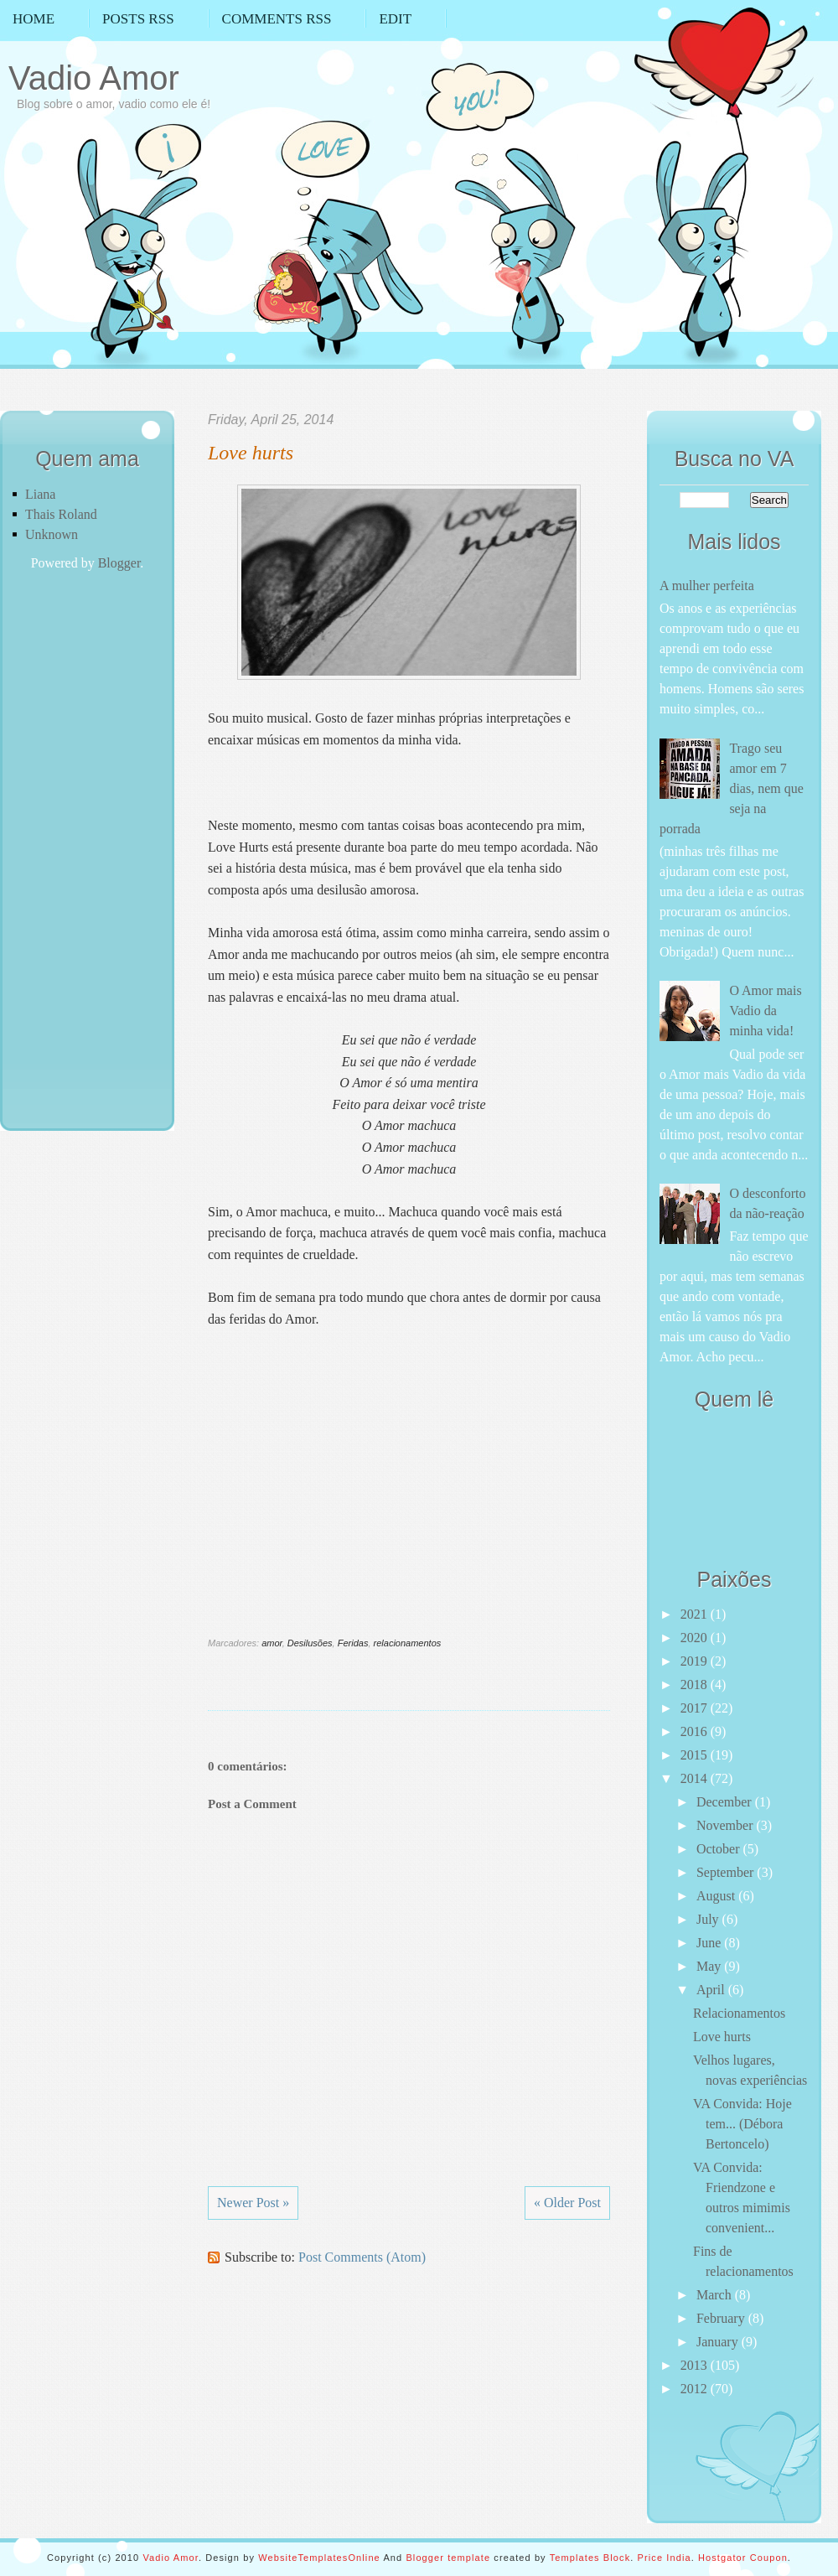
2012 (695, 2389)
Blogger (119, 563)
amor (271, 1643)
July (709, 1919)
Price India (664, 2558)
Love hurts (250, 453)
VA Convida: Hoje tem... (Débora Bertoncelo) (742, 2124)
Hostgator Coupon (743, 2558)
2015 (695, 1755)
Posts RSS (138, 19)
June (710, 1943)
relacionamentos (408, 1643)
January (719, 2342)
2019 (695, 1661)
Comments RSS (277, 19)
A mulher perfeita (707, 585)
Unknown (51, 534)
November (726, 1825)
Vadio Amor (93, 78)
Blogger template (448, 2558)
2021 (695, 1614)
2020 (695, 1637)
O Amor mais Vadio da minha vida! (765, 1010)
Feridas (353, 1643)
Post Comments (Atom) (362, 2257)
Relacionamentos (739, 2013)
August (717, 1896)
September (726, 1872)
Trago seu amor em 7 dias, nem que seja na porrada (732, 788)
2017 (695, 1708)
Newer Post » (253, 2202)
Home (33, 19)
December (725, 1802)
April (712, 1990)
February (722, 2318)
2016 (695, 1731)
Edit (395, 19)
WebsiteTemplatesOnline (319, 2558)
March (715, 2295)
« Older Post (567, 2202)
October (719, 1849)
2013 (695, 2365)
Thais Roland (61, 514)
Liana (40, 494)
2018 (695, 1684)
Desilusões (310, 1643)
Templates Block (590, 2558)
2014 (695, 1778)
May (710, 1966)
